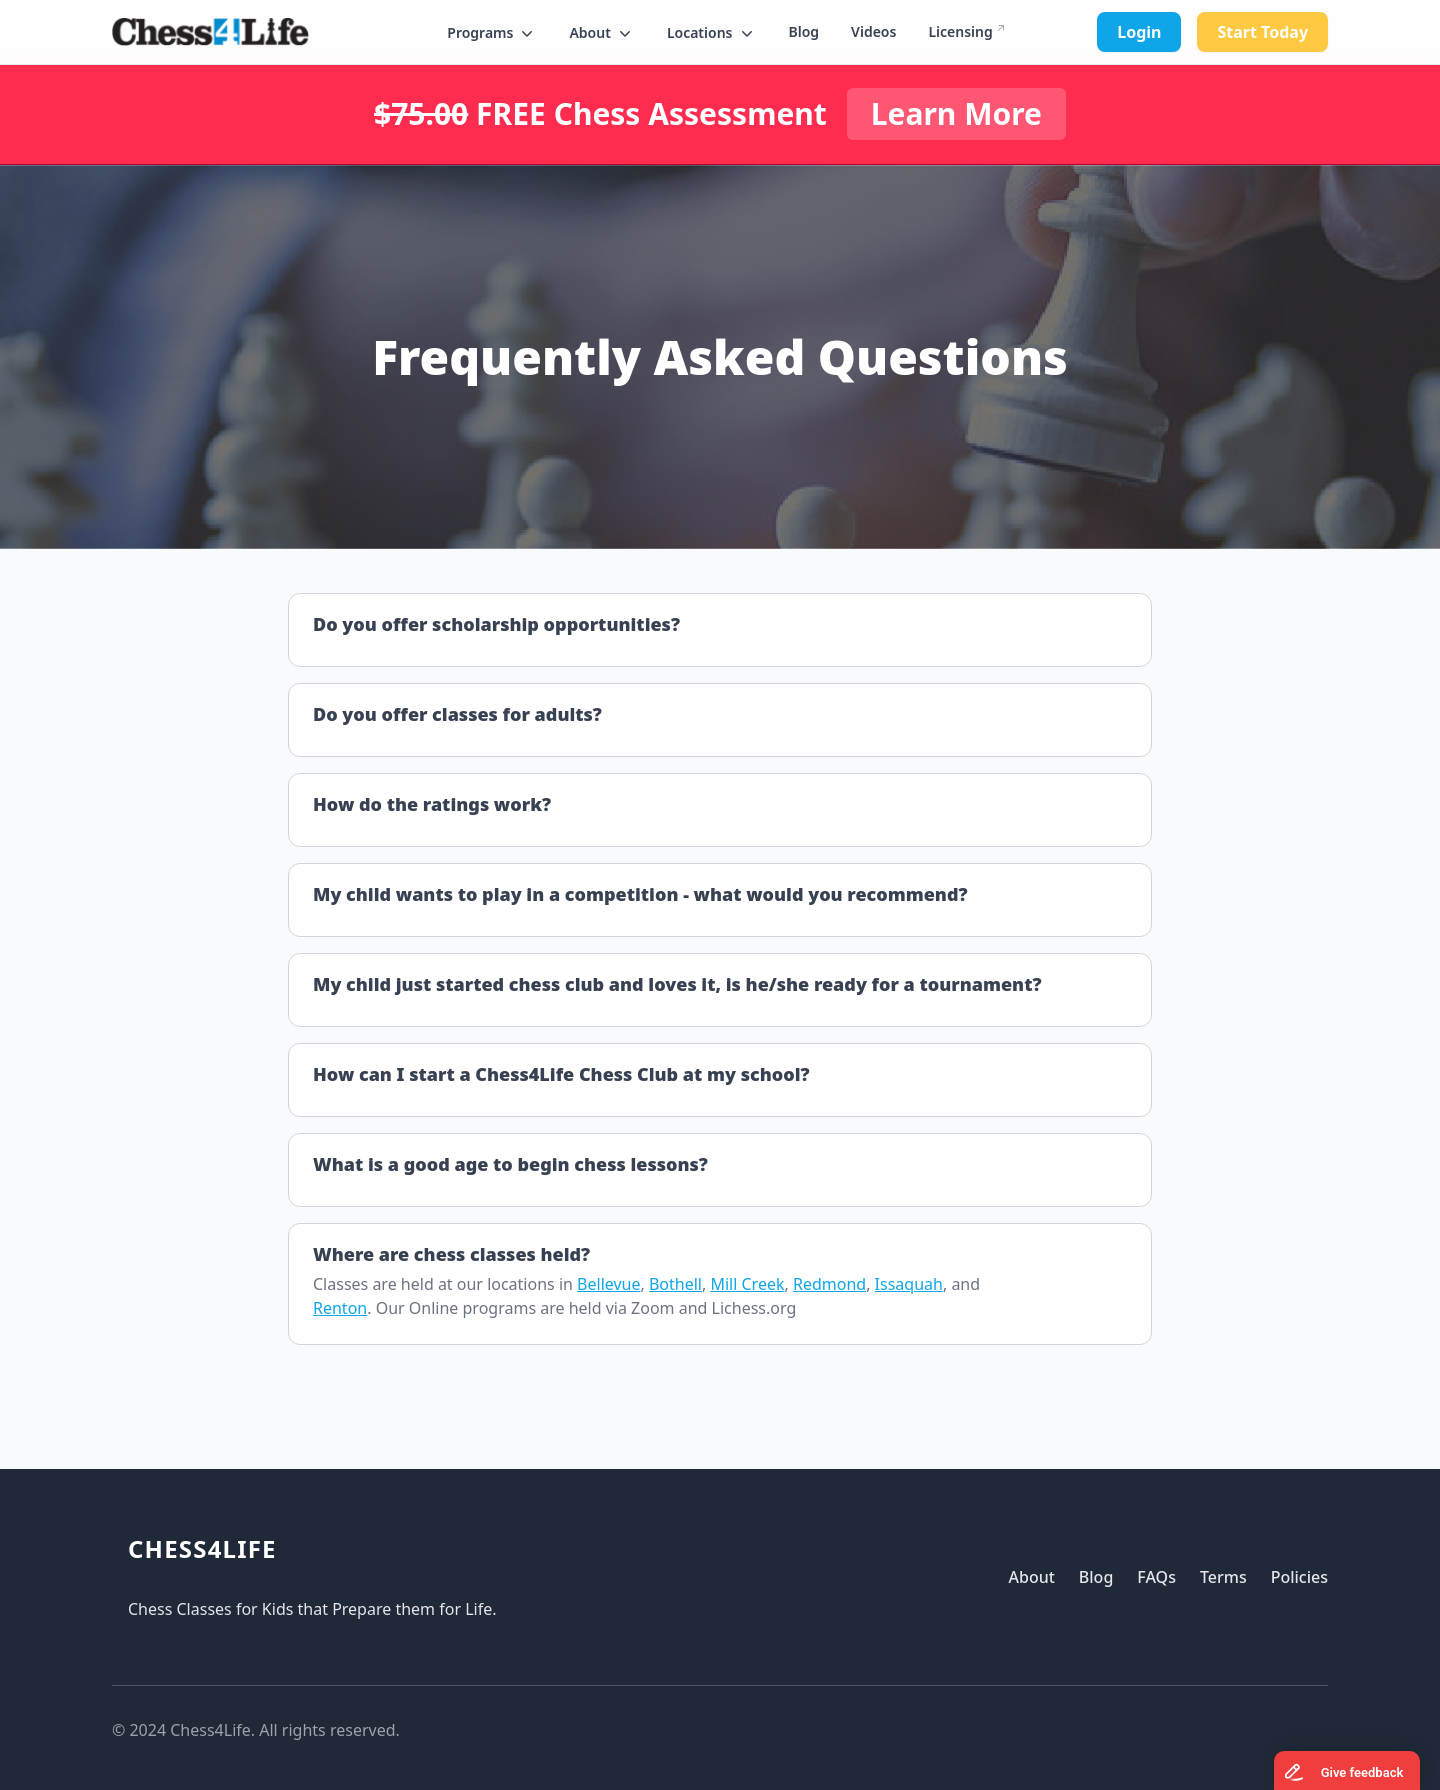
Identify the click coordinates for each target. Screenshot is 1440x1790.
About (601, 33)
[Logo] (210, 32)
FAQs (1156, 1577)
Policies (1299, 1577)
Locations (712, 33)
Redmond (829, 1284)
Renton (340, 1308)
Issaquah (909, 1284)
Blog (804, 31)
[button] (492, 33)
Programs (492, 33)
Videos (873, 31)
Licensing (960, 31)
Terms (1223, 1577)
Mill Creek (747, 1284)
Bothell (675, 1284)
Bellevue (608, 1284)
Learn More (956, 113)
